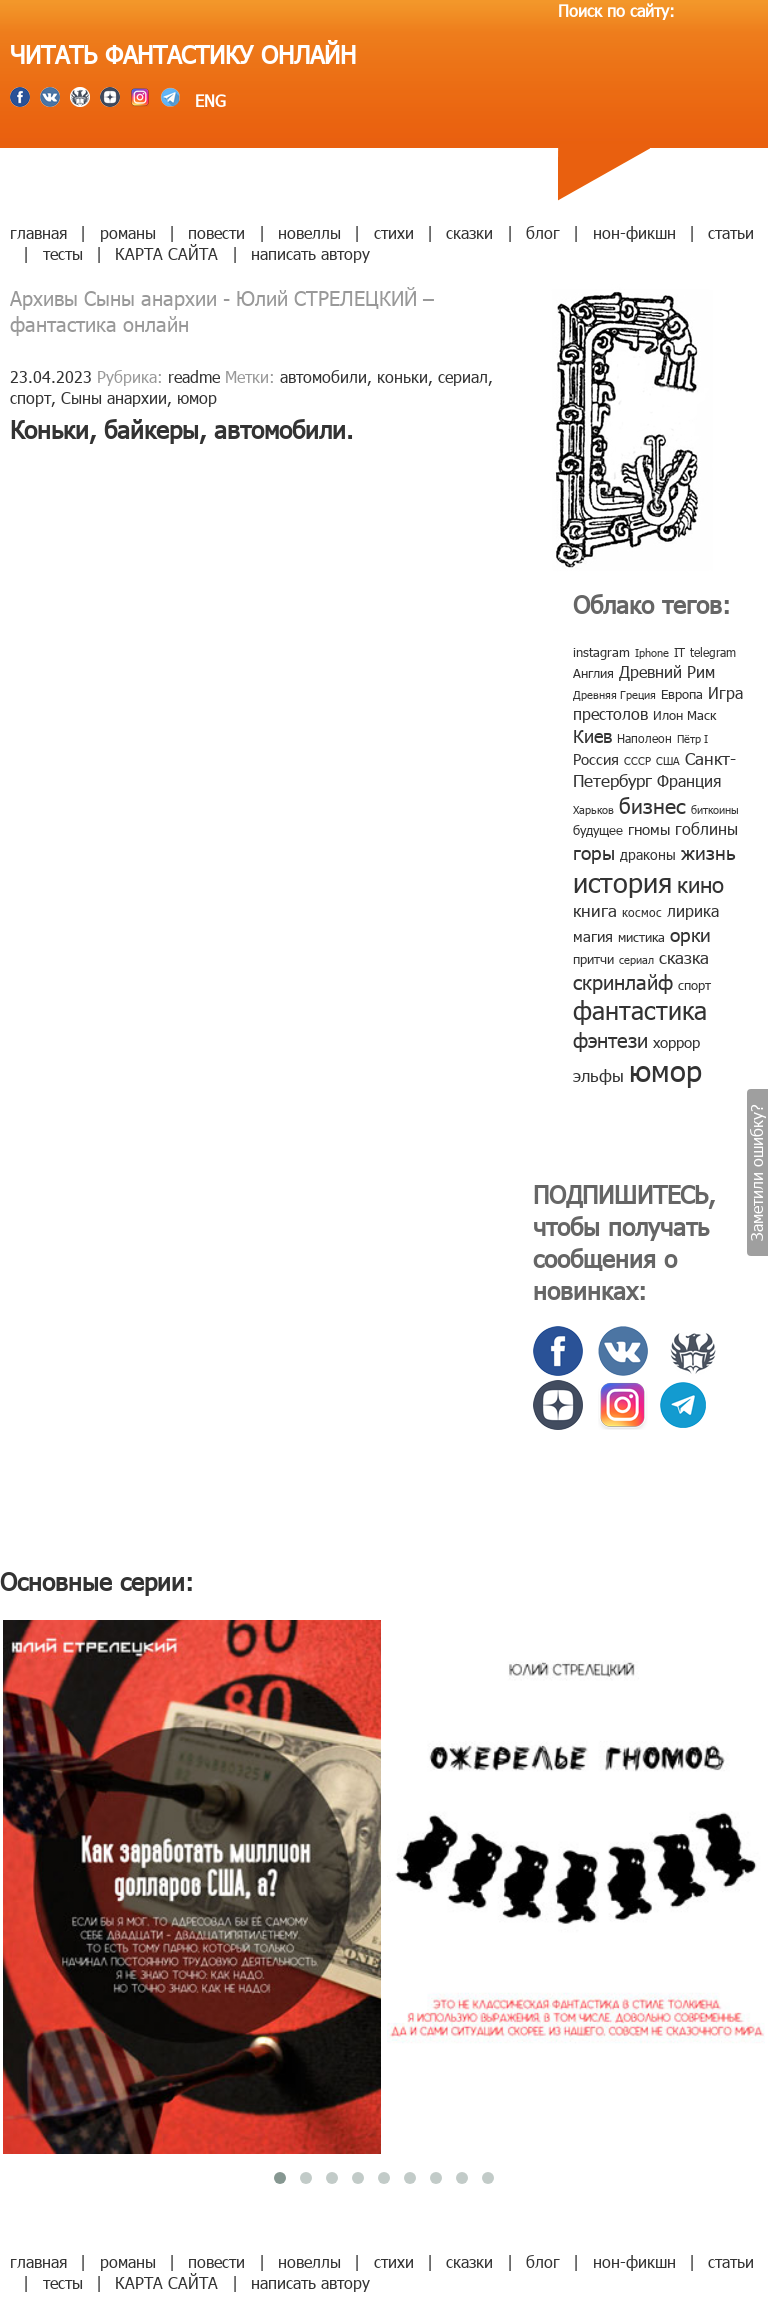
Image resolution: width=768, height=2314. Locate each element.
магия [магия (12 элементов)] (593, 936)
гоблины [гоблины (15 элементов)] (706, 828)
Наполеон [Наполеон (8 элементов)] (644, 738)
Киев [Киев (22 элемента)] (592, 735)
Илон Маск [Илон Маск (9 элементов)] (684, 715)
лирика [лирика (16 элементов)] (693, 910)
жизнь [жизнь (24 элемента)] (708, 851)
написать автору (310, 253)
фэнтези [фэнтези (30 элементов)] (610, 1039)
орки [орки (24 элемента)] (690, 933)
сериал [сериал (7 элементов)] (636, 959)
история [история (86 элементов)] (622, 881)
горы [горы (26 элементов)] (594, 851)
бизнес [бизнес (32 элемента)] (652, 804)
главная (38, 232)
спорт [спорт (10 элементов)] (694, 985)
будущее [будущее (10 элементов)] (598, 830)
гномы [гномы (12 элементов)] (649, 829)
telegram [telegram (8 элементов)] (713, 652)
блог (543, 232)
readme (194, 376)
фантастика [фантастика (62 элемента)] (640, 1010)
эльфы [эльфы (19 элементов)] (598, 1075)
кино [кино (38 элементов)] (700, 883)
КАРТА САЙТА (166, 253)
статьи (731, 232)
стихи (394, 232)
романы (128, 232)
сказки (469, 232)
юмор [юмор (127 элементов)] (665, 1070)
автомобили (323, 376)
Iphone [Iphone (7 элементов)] (652, 652)
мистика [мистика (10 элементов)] (641, 937)
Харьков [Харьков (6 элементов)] (593, 809)
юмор (197, 397)
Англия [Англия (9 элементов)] (593, 673)
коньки (402, 376)
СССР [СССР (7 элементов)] (637, 760)
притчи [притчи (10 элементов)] (593, 959)
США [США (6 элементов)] (668, 760)
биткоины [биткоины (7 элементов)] (715, 809)
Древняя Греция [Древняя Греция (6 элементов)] (614, 694)
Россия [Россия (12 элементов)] (596, 759)
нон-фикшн (634, 232)
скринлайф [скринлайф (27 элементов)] (623, 981)
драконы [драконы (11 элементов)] (648, 854)
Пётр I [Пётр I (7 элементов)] (692, 738)
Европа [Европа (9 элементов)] (682, 694)
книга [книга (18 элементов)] (595, 910)
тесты (63, 253)
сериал (463, 376)
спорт (30, 397)
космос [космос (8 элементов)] (642, 912)
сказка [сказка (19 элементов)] (684, 957)
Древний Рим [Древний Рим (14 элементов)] (667, 671)
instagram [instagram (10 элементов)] (601, 652)
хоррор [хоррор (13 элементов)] (676, 1042)
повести (216, 232)
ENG (208, 100)
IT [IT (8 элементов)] (679, 652)
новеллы (309, 232)
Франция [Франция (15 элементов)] (689, 780)
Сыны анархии (114, 397)
